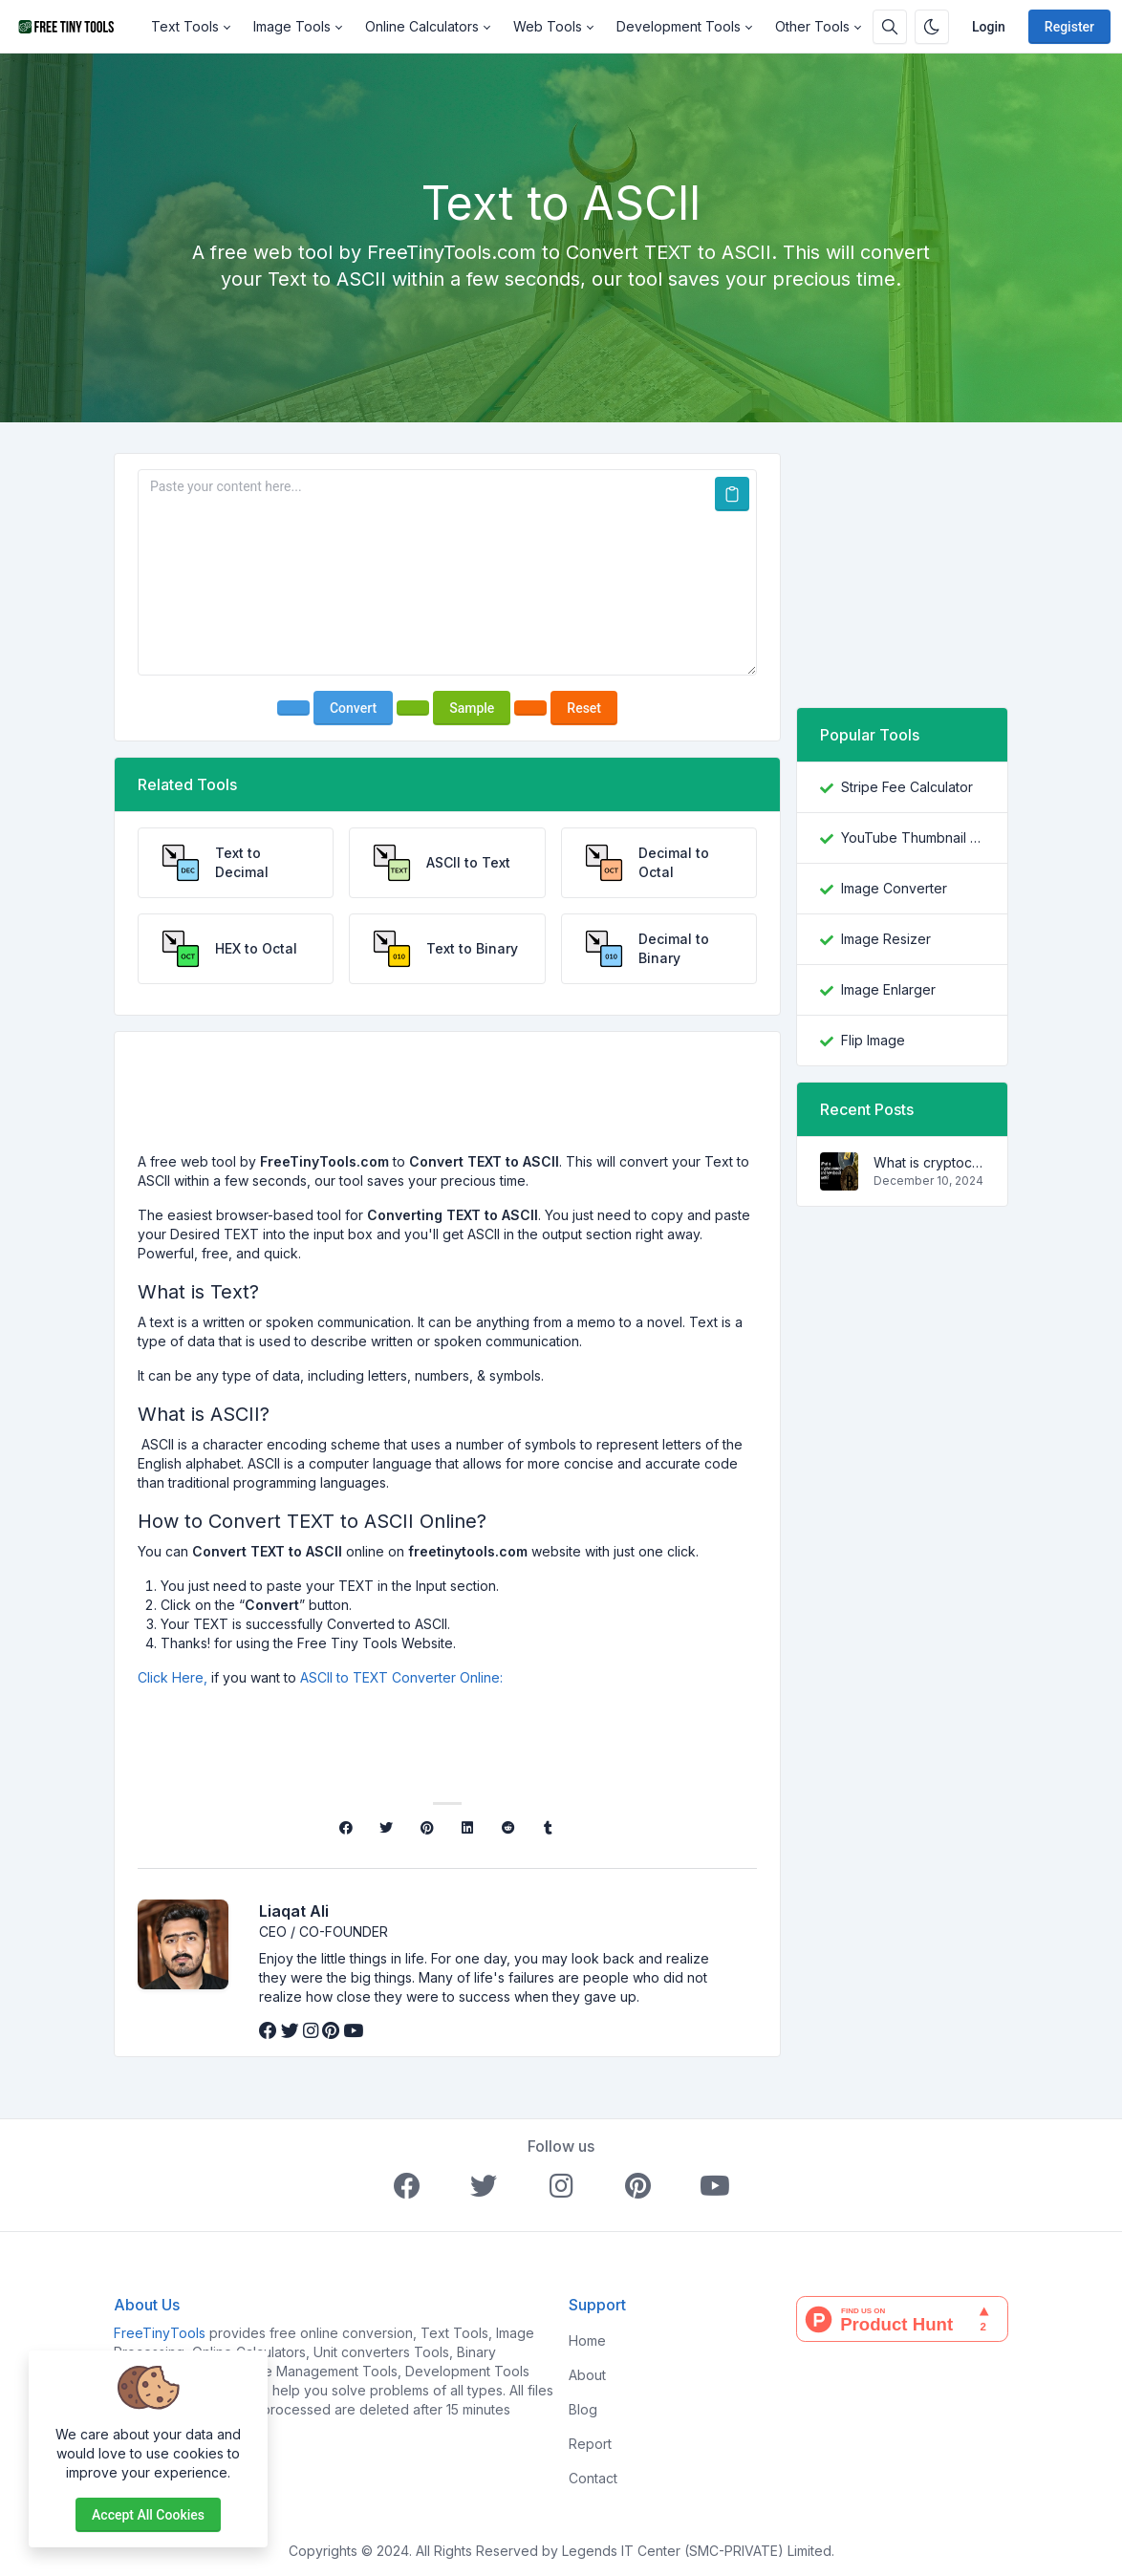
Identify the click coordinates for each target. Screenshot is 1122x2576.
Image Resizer (886, 939)
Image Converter (894, 888)
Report (590, 2444)
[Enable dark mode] (932, 27)
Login (988, 26)
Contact (593, 2478)
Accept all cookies (148, 2514)
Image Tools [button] (292, 26)
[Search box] (890, 27)
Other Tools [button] (812, 26)
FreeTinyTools (159, 2333)
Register (1069, 26)
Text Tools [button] (185, 26)
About (587, 2375)
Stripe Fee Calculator (907, 787)
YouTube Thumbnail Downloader (912, 837)
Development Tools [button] (678, 26)
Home (587, 2340)
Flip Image (873, 1040)
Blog (583, 2409)
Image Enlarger (888, 989)
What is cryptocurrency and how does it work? (929, 1162)
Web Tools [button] (547, 26)
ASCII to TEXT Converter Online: (401, 1677)
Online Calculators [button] (422, 26)
